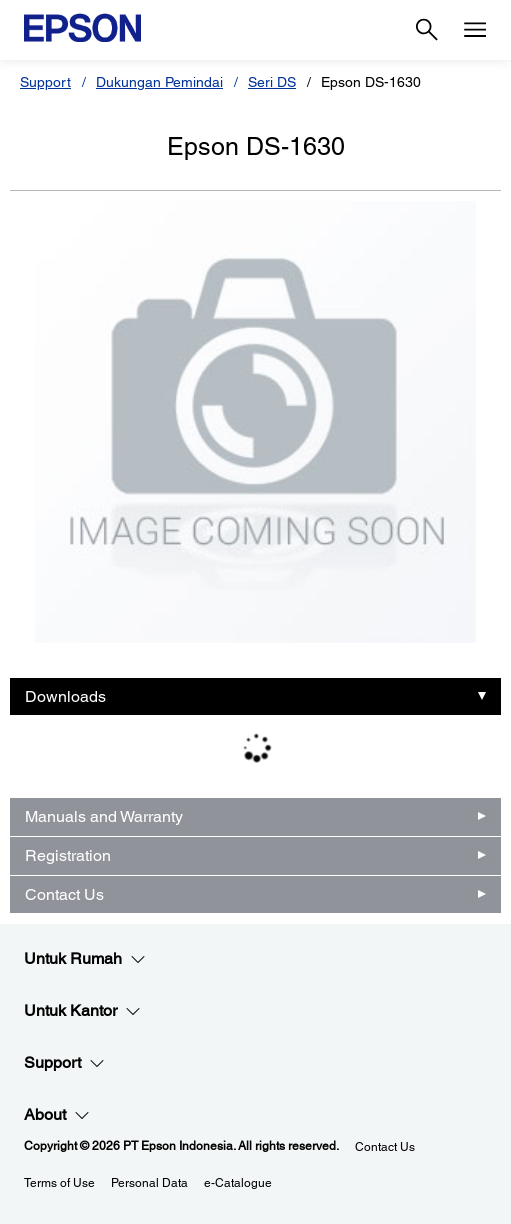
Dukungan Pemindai (159, 82)
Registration (68, 855)
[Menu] (475, 30)
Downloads (65, 696)
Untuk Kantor (82, 1011)
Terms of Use (59, 1183)
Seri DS (272, 82)
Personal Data (149, 1183)
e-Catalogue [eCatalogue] (238, 1183)
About (57, 1115)
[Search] (427, 30)
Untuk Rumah (85, 959)
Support (45, 82)
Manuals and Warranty (104, 816)
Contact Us (64, 894)
